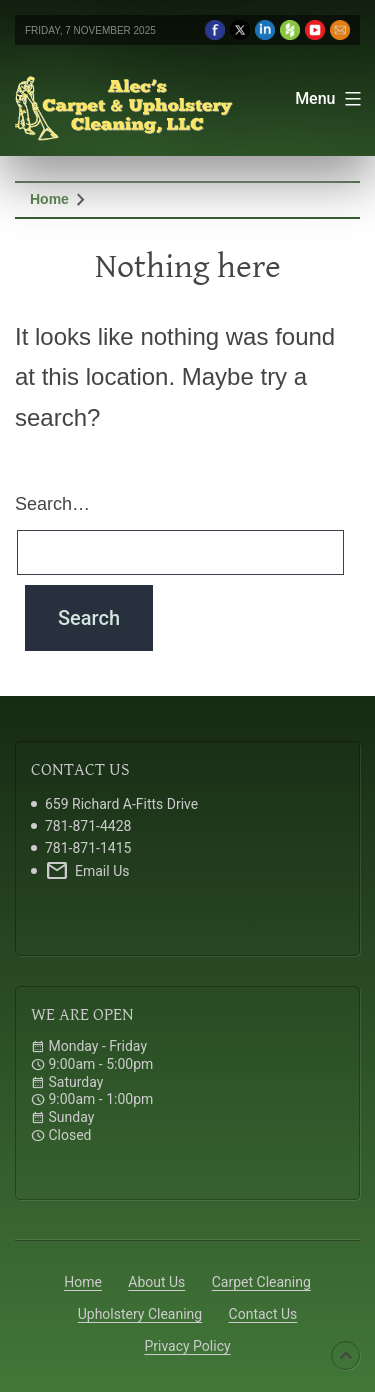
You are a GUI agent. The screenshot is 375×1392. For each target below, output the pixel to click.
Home (49, 199)
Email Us (87, 871)
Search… (52, 504)
